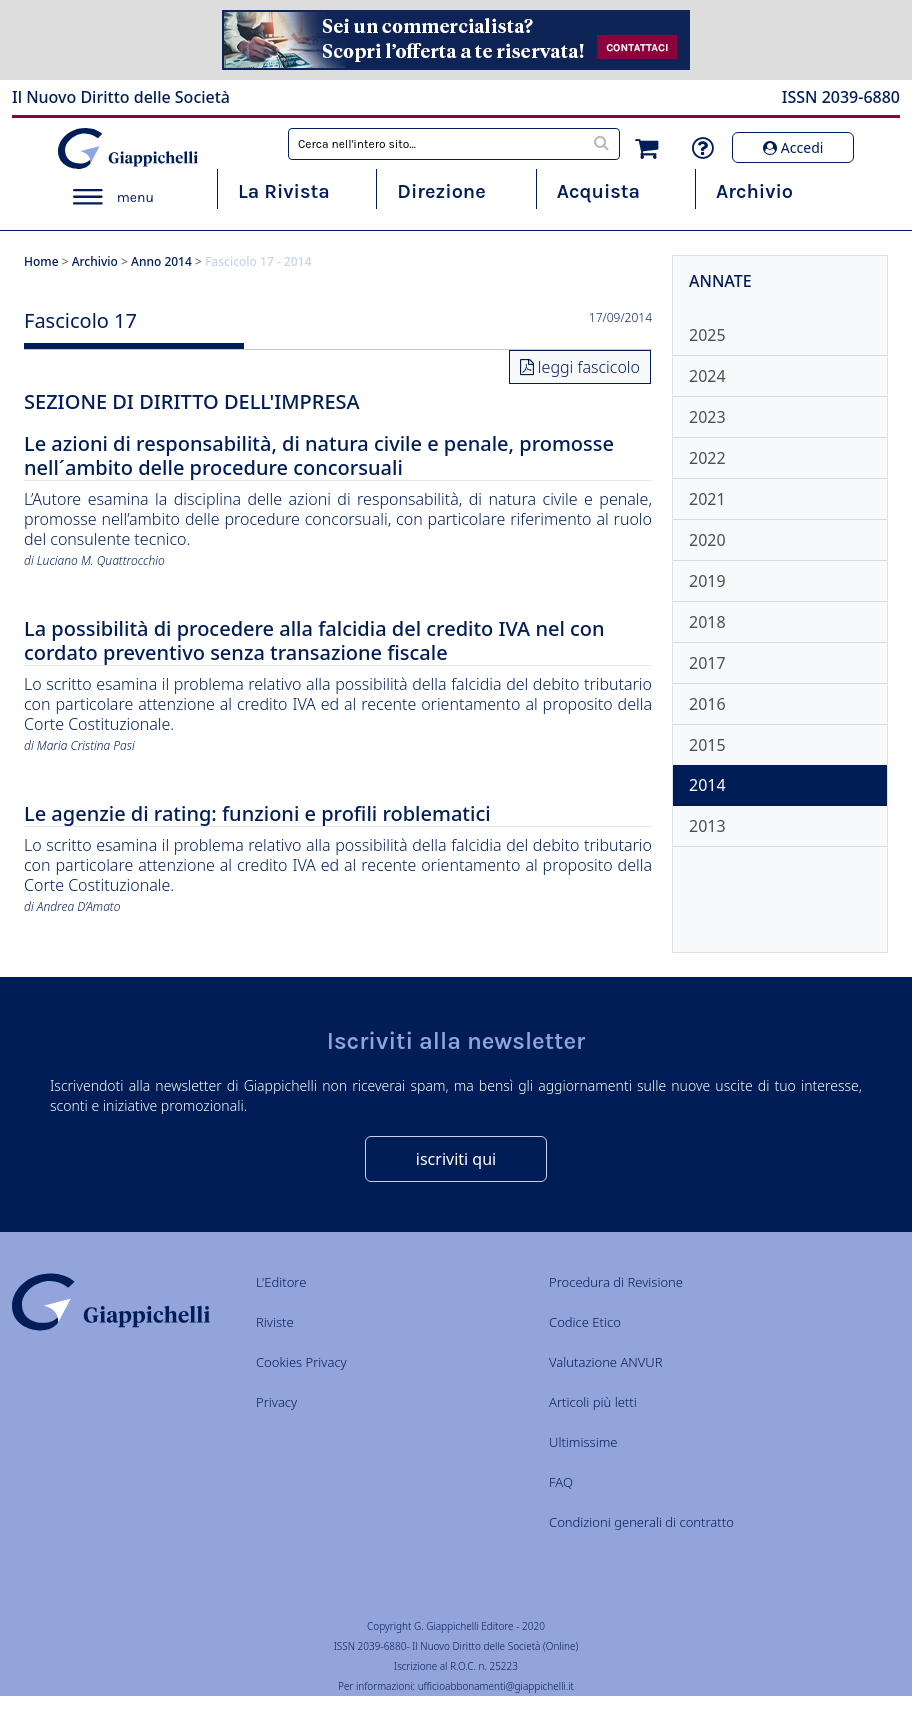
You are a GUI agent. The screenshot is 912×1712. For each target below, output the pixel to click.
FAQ (561, 1482)
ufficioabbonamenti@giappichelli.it (496, 1686)
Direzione (441, 191)
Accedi (793, 147)
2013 (707, 826)
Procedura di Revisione (616, 1282)
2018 (707, 622)
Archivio (754, 191)
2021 (707, 499)
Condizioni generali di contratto (641, 1522)
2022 (707, 458)
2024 (707, 376)
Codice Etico (585, 1322)
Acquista (598, 191)
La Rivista (284, 191)
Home (41, 261)
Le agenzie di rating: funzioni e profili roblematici (257, 814)
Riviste (275, 1322)
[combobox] (454, 144)
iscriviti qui (456, 1159)
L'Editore (281, 1282)
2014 (707, 785)
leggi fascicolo (589, 367)
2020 (707, 540)
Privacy (276, 1402)
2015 (707, 745)
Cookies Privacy (301, 1362)
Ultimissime (583, 1442)
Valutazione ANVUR (606, 1362)
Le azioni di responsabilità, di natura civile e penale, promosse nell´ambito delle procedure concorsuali (319, 456)
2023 (707, 417)
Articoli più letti (593, 1402)
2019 (707, 581)
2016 (707, 704)
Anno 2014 (161, 261)
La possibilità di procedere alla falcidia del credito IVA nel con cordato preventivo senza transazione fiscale (314, 641)
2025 (707, 335)
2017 (707, 663)
